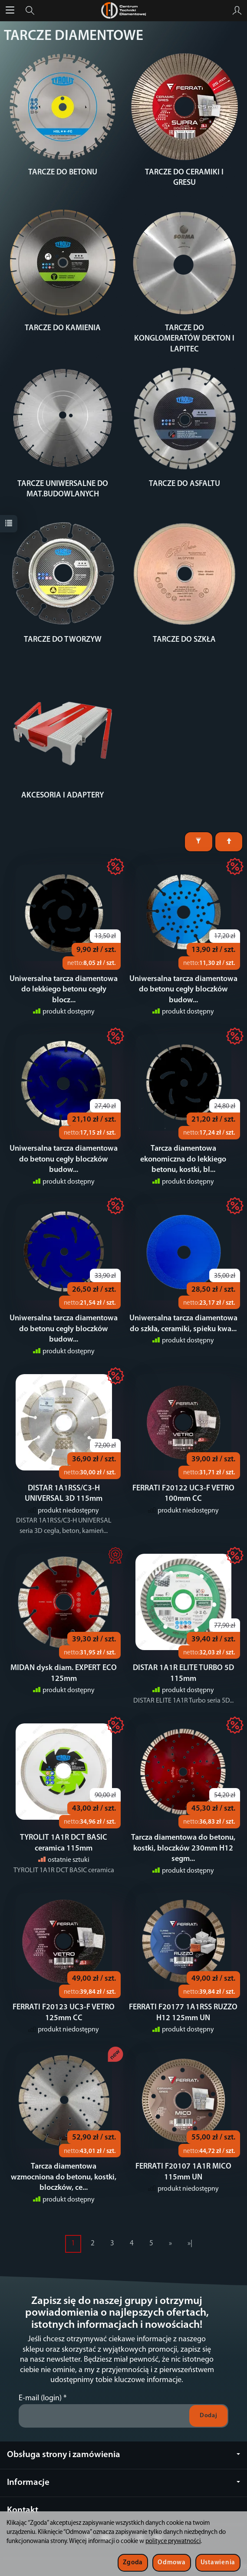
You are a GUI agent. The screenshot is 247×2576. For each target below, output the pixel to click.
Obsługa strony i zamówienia (123, 2454)
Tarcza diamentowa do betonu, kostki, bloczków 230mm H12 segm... (183, 1848)
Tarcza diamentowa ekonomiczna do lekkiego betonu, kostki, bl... (183, 1159)
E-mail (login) (40, 2398)
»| (190, 2243)
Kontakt (22, 2510)
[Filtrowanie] (198, 841)
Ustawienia (218, 2563)
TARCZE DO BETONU (62, 172)
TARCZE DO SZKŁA (184, 640)
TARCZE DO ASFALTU (184, 484)
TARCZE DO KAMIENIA (63, 328)
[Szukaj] (30, 10)
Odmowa (171, 2563)
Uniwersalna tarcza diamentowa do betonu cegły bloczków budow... (183, 989)
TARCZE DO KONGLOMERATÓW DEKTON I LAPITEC (184, 339)
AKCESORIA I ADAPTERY (62, 795)
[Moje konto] (237, 10)
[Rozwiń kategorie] (10, 10)
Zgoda (133, 2563)
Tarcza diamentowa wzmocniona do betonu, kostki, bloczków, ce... (63, 2177)
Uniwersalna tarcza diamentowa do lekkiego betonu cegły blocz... (64, 989)
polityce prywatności (173, 2541)
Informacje (123, 2482)
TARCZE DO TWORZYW (63, 640)
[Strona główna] (123, 10)
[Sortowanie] (229, 841)
